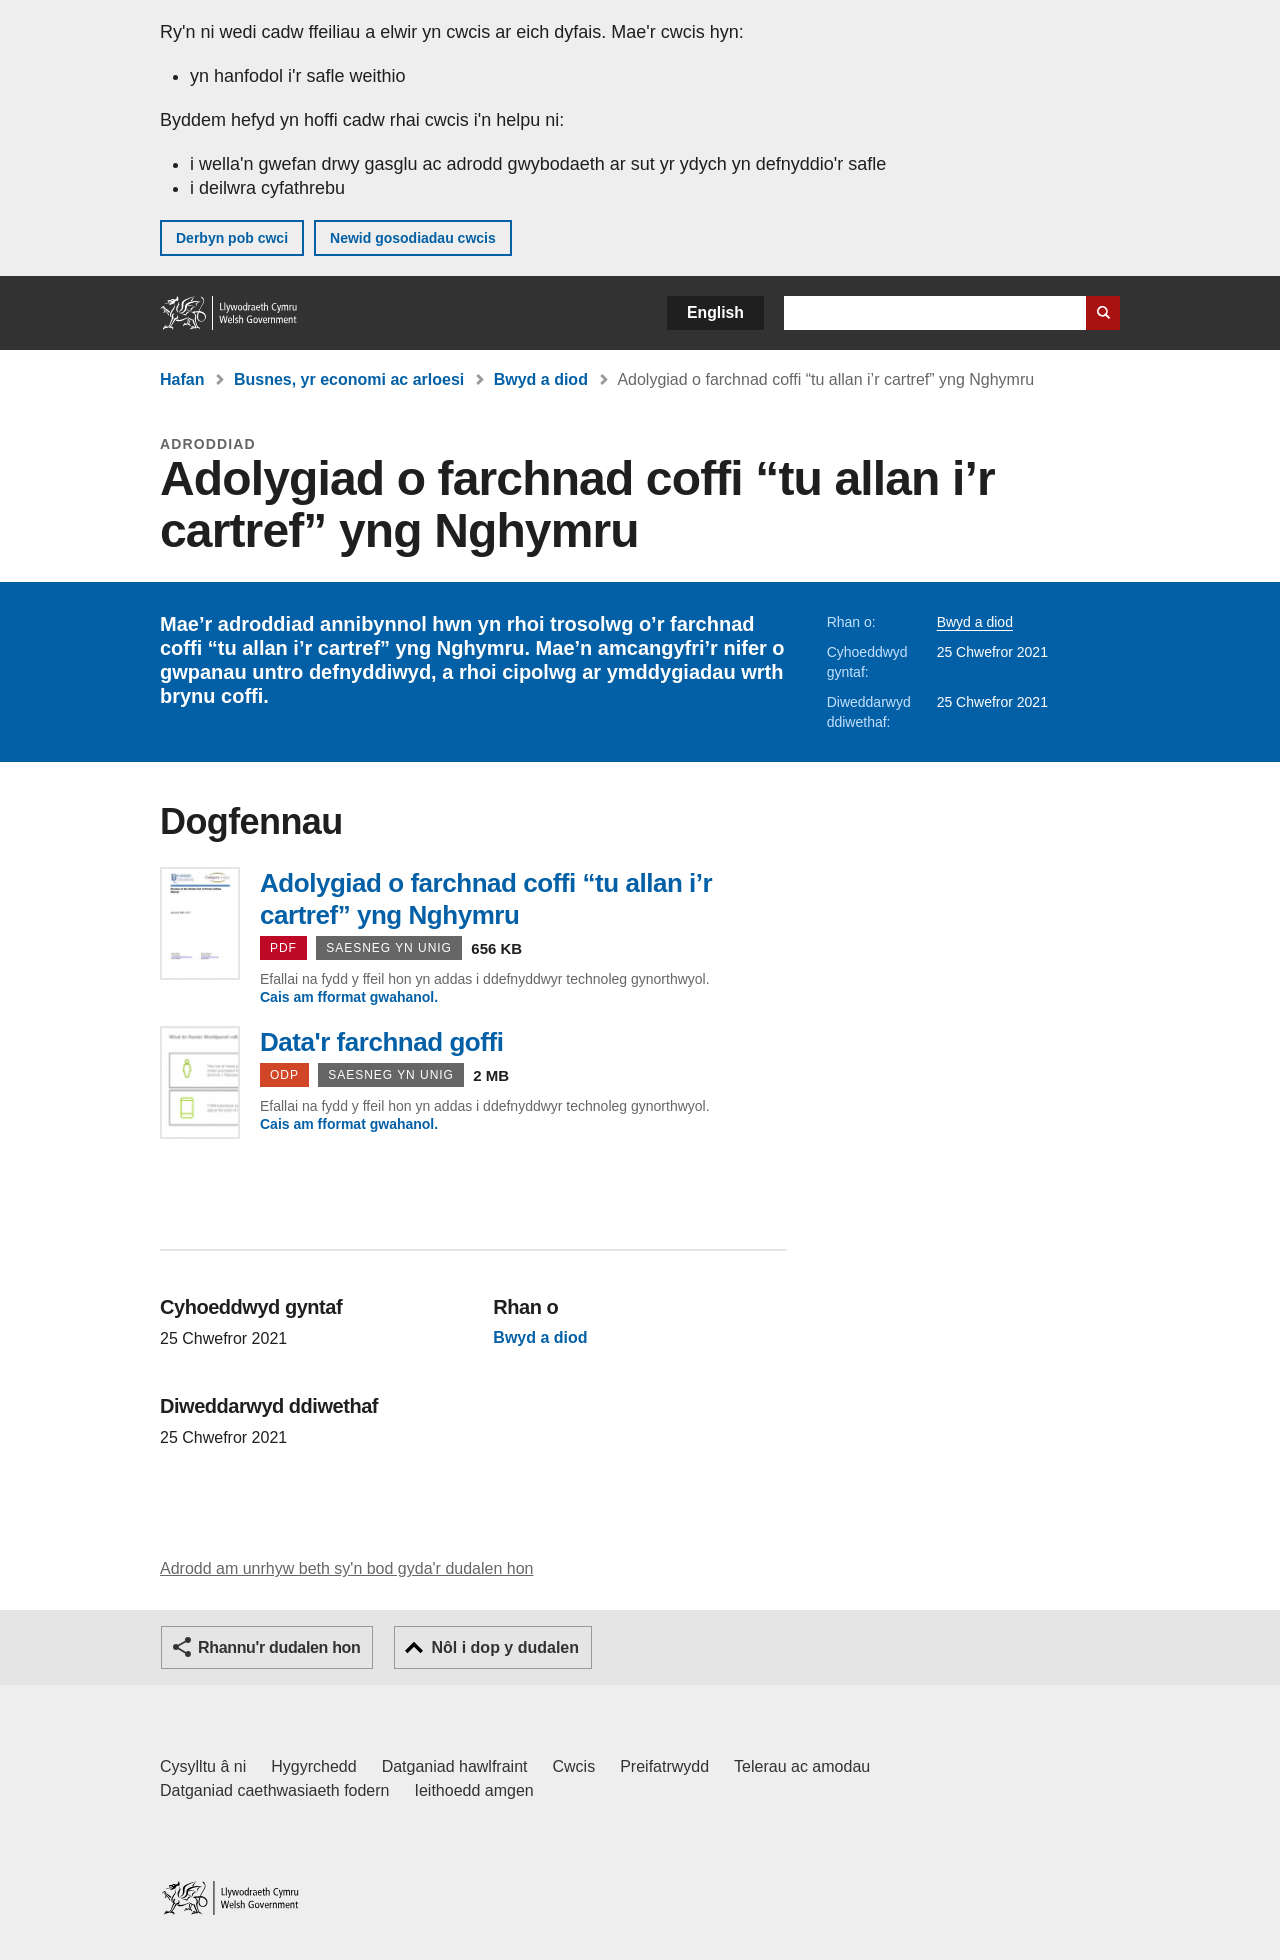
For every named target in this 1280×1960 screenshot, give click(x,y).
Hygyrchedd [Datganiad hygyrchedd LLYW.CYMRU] (313, 1766)
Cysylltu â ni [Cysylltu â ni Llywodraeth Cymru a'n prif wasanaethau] (203, 1766)
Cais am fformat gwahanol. (349, 997)
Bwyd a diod (541, 379)
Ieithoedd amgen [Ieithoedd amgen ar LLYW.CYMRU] (474, 1790)
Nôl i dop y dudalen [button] (505, 1647)
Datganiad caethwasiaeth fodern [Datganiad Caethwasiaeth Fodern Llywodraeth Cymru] (275, 1790)
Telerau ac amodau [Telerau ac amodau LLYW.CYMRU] (802, 1766)
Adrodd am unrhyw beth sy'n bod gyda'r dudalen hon (346, 1568)
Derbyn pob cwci (232, 238)
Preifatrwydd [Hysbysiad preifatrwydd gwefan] (664, 1766)
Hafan (182, 379)
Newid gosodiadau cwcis (413, 238)
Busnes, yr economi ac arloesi (349, 379)
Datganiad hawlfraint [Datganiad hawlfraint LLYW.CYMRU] (455, 1766)
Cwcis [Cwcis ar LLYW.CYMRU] (574, 1766)
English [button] (715, 312)
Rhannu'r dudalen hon (279, 1647)
